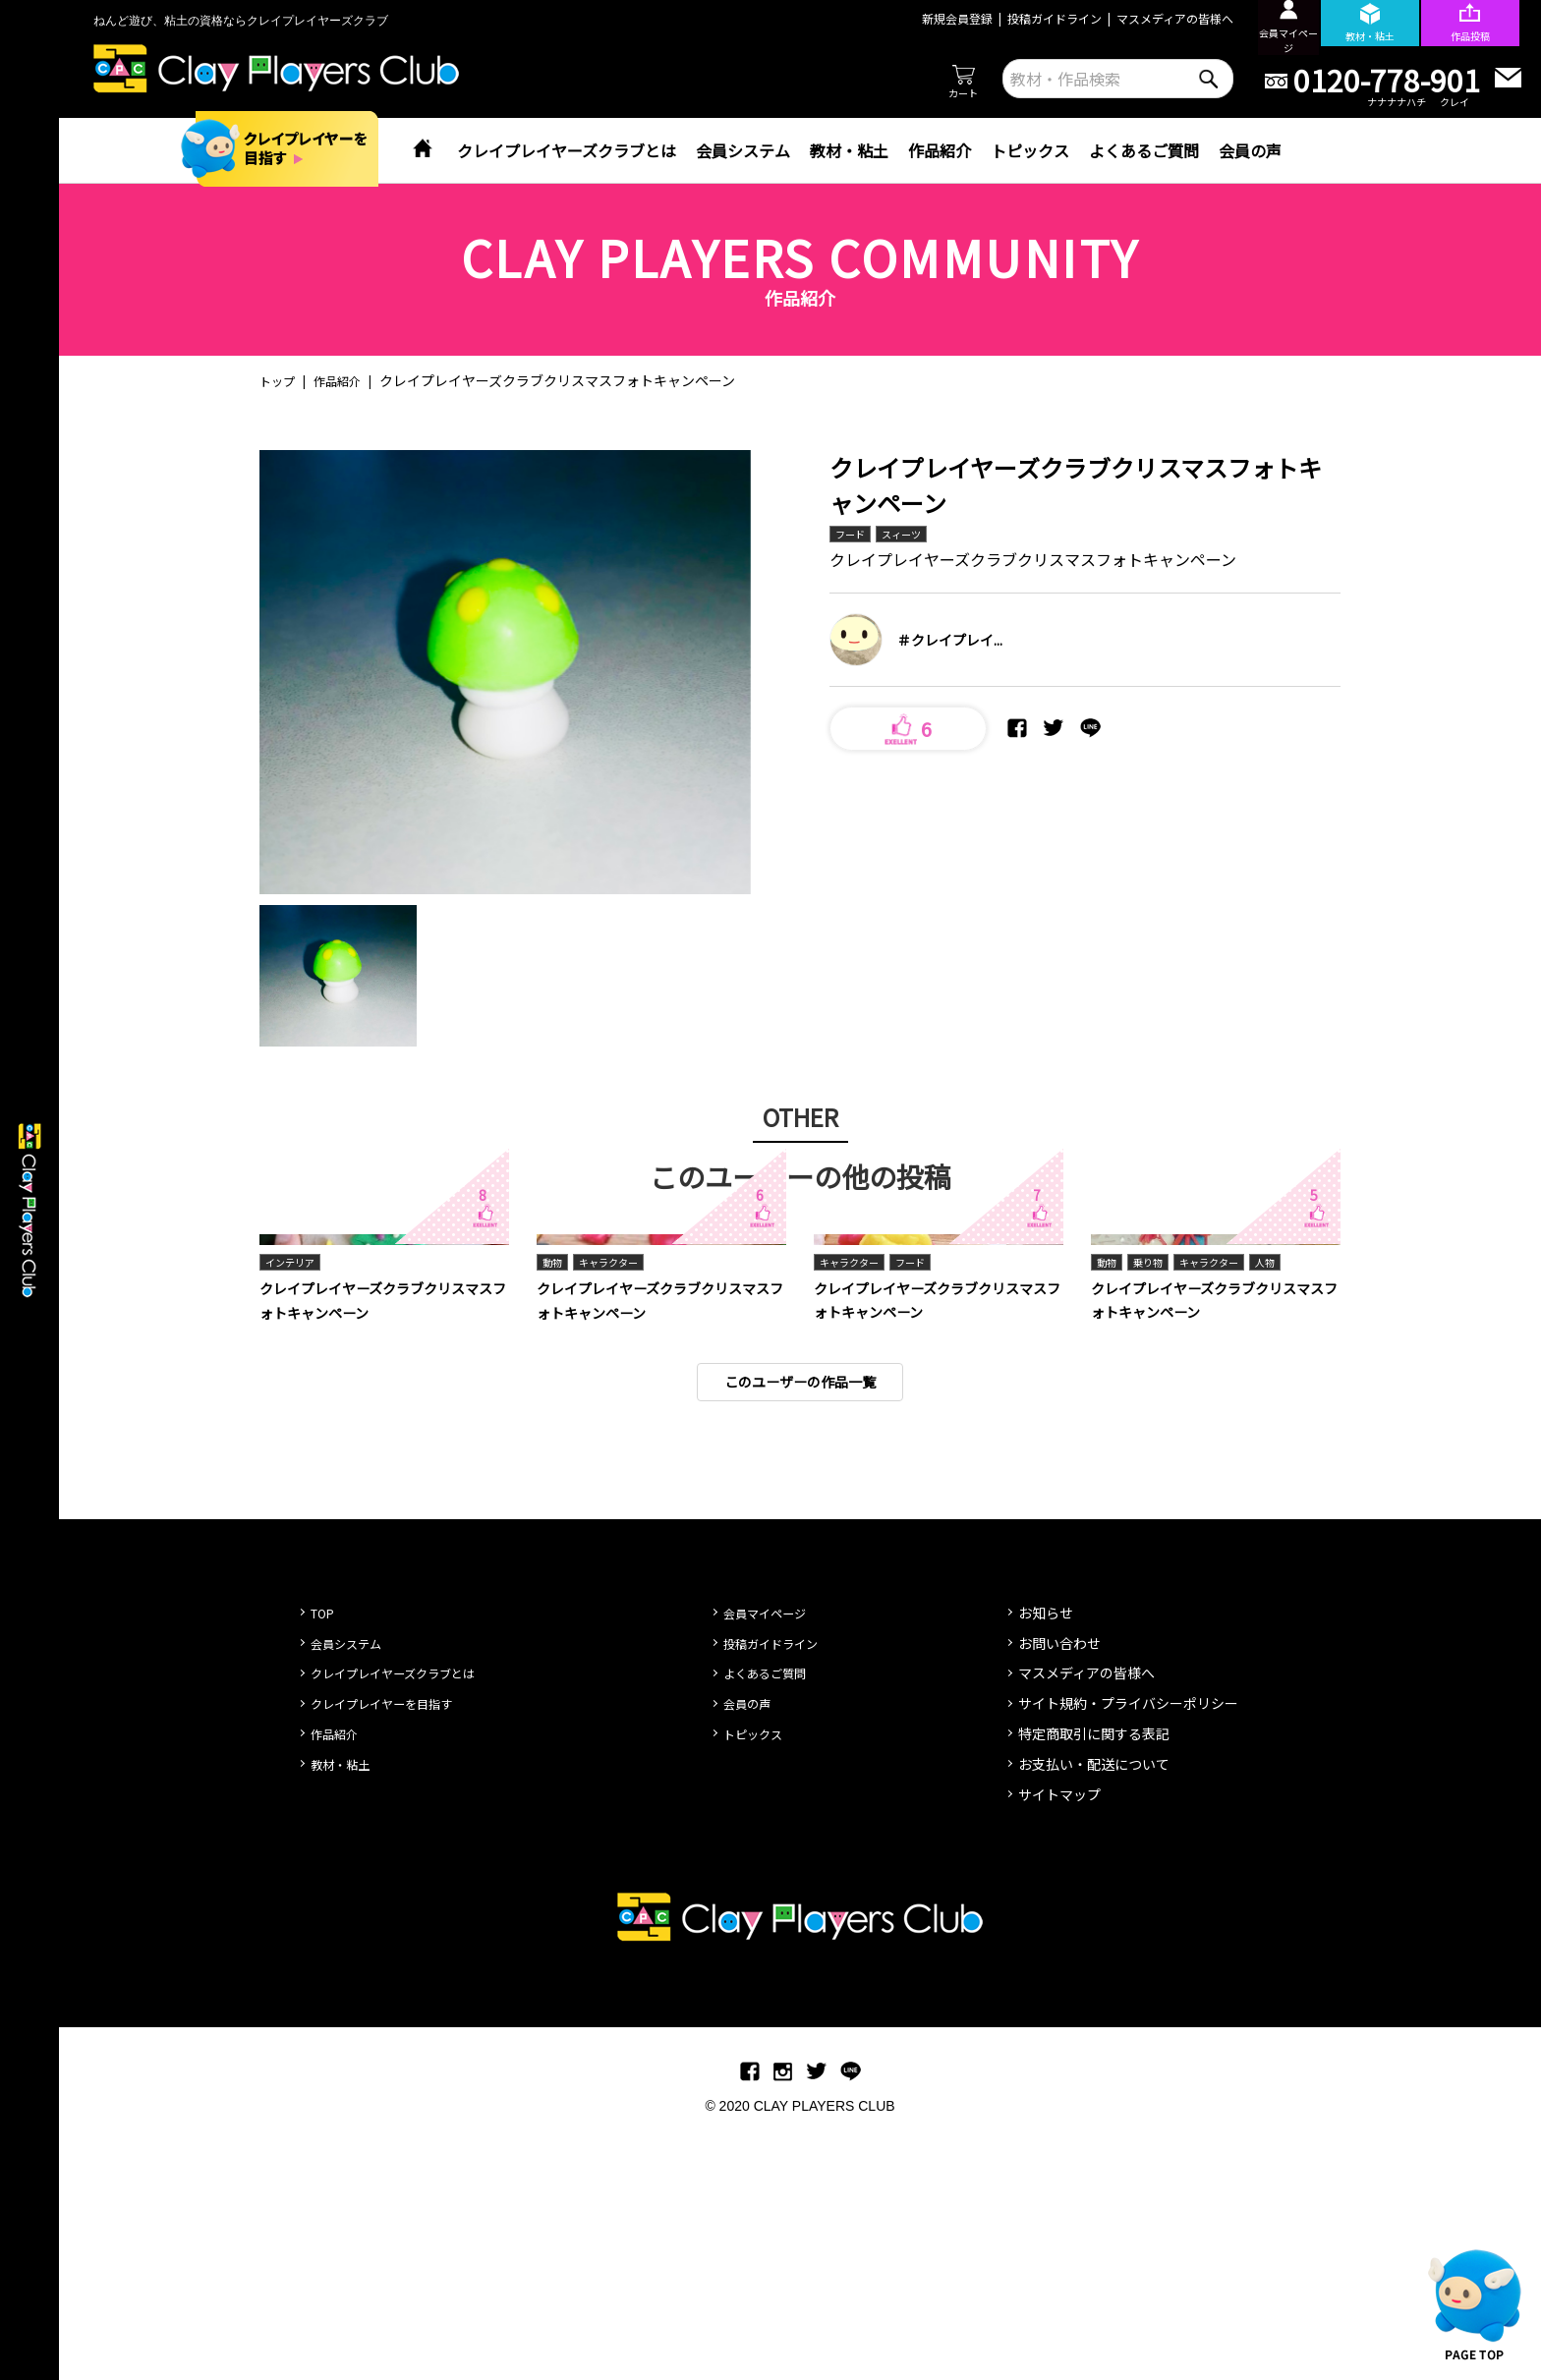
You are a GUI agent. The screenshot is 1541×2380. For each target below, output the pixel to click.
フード (853, 535)
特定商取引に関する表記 (1094, 1984)
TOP (325, 1863)
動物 (554, 1509)
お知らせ (1045, 1863)
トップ (280, 380)
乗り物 (1154, 1509)
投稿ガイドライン (1017, 18)
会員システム (743, 150)
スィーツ (911, 535)
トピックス (1030, 150)
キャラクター (618, 1509)
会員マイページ (771, 1863)
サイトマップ (1059, 2045)
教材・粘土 (849, 150)
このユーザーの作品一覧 (799, 1631)
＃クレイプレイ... (949, 642)
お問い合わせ (1059, 1893)
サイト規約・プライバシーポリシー (1128, 1953)
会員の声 (1250, 150)
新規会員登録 (920, 18)
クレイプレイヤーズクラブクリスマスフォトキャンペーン (376, 1547)
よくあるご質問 (1144, 150)
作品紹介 (939, 150)
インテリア (294, 1509)
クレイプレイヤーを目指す (393, 1953)
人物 (1288, 1509)
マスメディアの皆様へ (1137, 18)
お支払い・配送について (1094, 2014)
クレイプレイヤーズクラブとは (566, 150)
